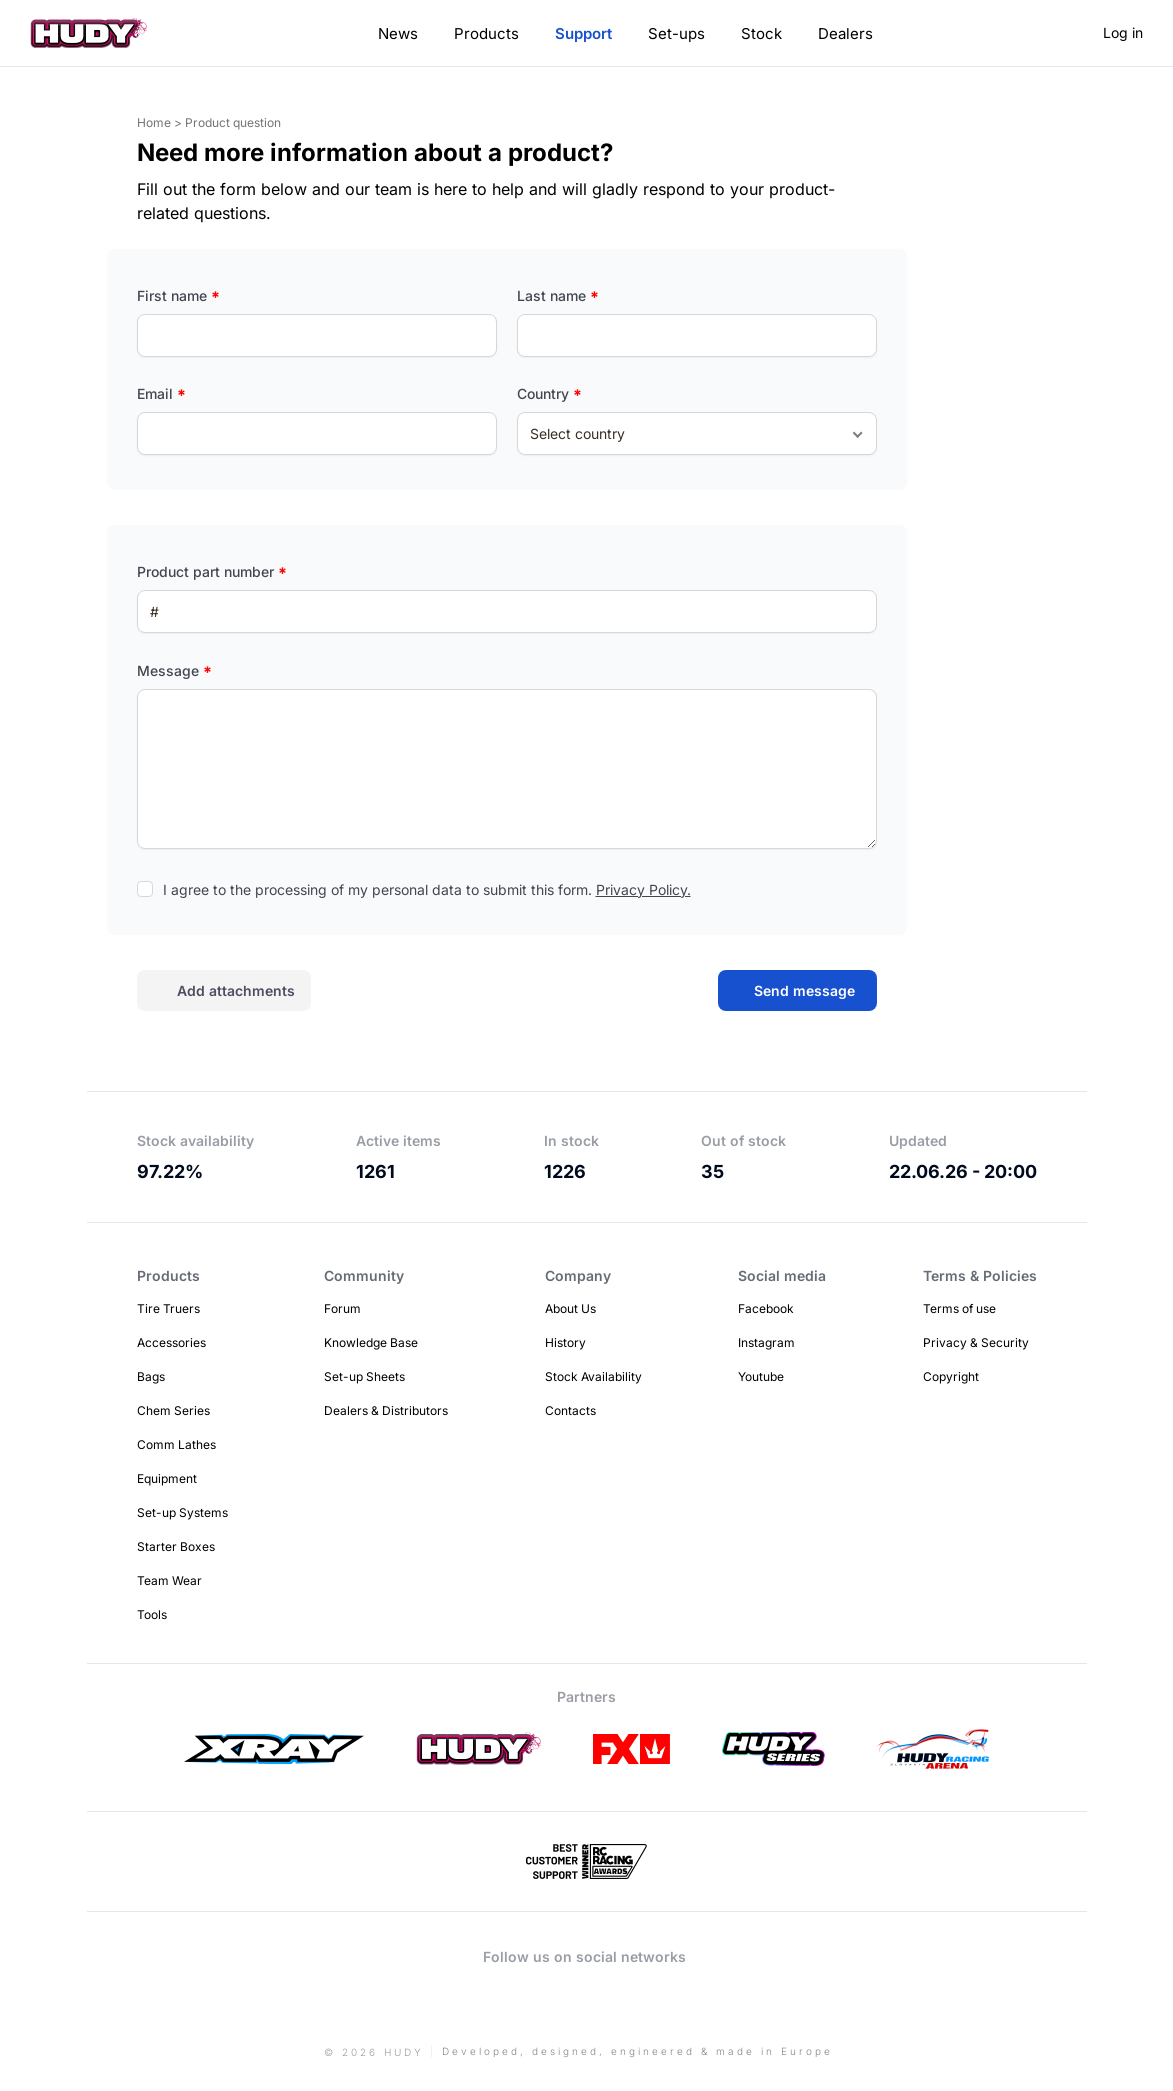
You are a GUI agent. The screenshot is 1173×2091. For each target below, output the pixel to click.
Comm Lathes (176, 1444)
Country (549, 393)
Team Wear (169, 1580)
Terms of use (959, 1308)
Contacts (570, 1410)
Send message (804, 990)
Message (174, 670)
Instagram (766, 1342)
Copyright (951, 1376)
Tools (152, 1614)
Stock (761, 33)
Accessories (171, 1342)
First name (178, 295)
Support (583, 33)
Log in (1123, 32)
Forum (342, 1308)
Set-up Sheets (364, 1376)
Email (161, 393)
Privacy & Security (976, 1342)
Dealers (845, 33)
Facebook (766, 1308)
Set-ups (676, 33)
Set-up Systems (182, 1512)
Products (486, 33)
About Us (570, 1308)
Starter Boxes (176, 1546)
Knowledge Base (371, 1342)
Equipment (167, 1478)
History (565, 1342)
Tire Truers (168, 1308)
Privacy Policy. (643, 889)
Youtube (761, 1376)
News (398, 33)
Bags (151, 1376)
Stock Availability (593, 1376)
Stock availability (195, 1140)
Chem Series (173, 1410)
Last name (558, 295)
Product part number (212, 571)
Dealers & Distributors (386, 1410)
